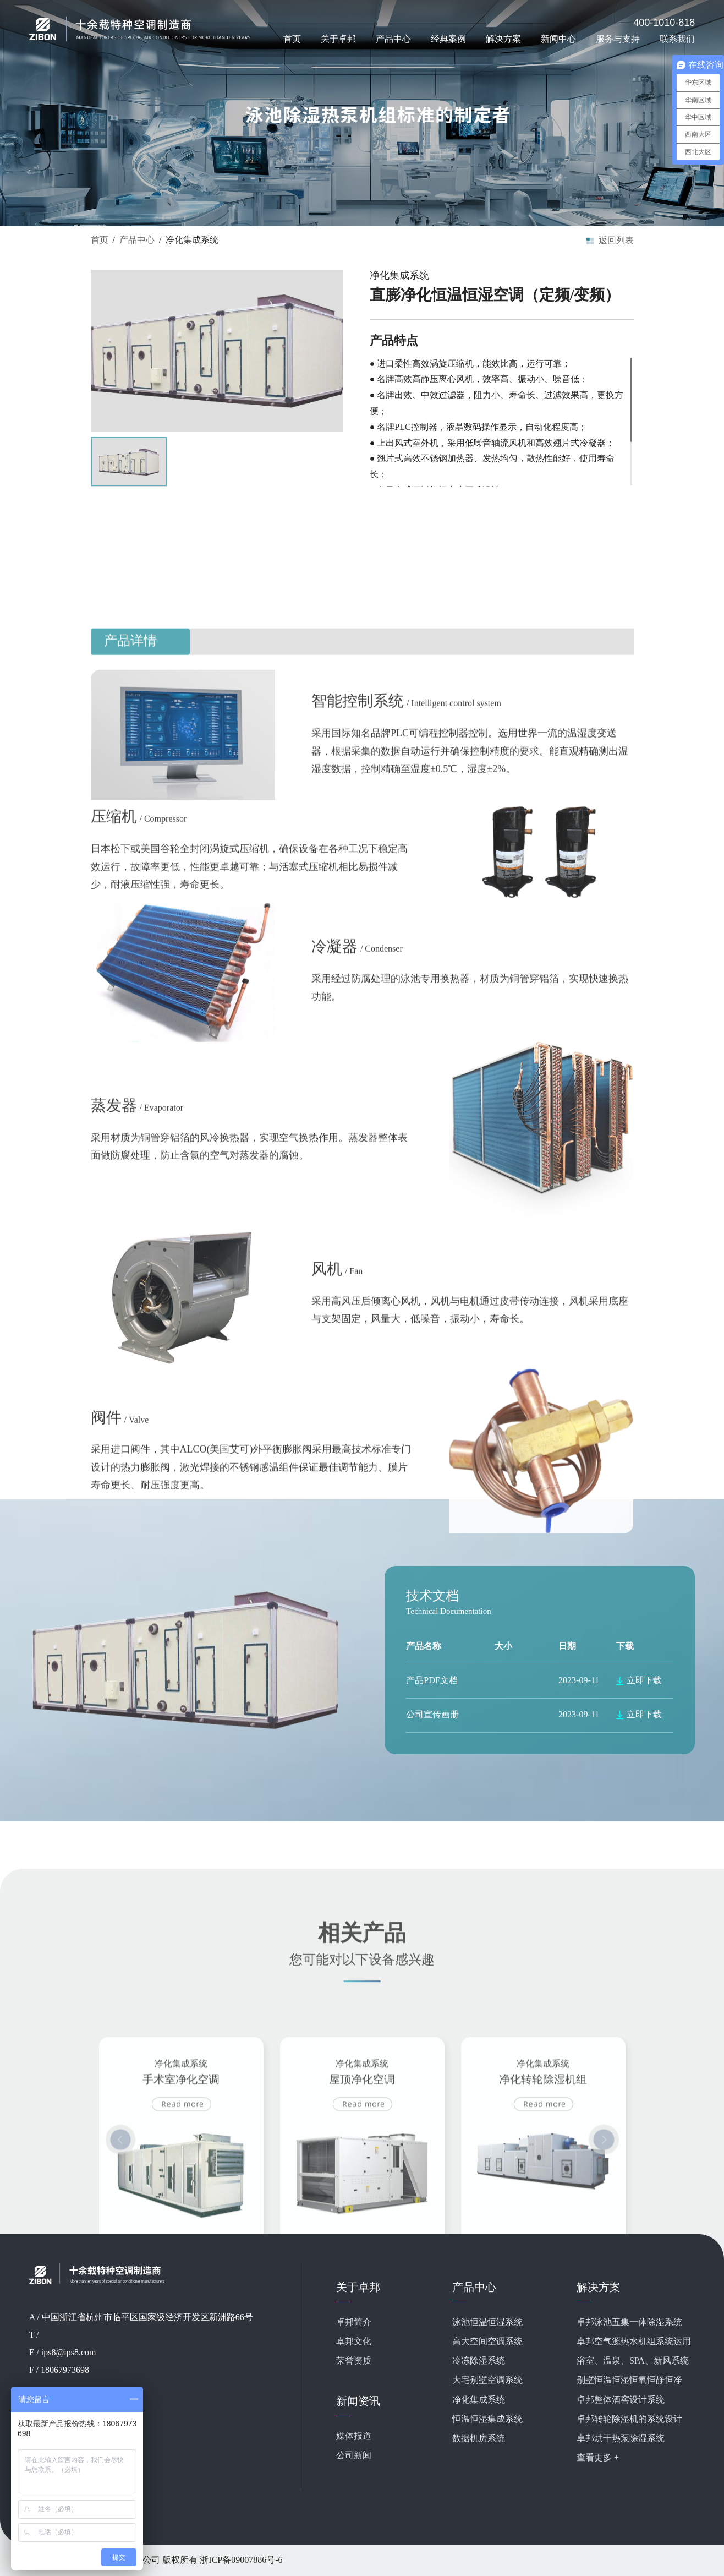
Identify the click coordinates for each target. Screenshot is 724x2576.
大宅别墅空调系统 (487, 2380)
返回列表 (616, 240)
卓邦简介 (353, 2322)
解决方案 (503, 39)
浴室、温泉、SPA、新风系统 (633, 2361)
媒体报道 (353, 2436)
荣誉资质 (353, 2361)
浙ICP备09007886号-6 (241, 2560)
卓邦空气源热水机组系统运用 (634, 2341)
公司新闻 (353, 2455)
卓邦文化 (353, 2341)
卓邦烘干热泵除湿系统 (621, 2438)
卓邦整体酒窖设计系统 (621, 2400)
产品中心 (393, 39)
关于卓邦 (338, 39)
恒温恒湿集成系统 (487, 2419)
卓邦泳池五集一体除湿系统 (629, 2322)
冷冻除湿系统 (478, 2361)
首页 (292, 39)
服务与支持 (618, 39)
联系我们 (677, 39)
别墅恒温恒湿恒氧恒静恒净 (629, 2380)
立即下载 (644, 1680)
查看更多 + (598, 2458)
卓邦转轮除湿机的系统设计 (629, 2419)
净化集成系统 (478, 2400)
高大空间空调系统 (487, 2341)
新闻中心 (558, 39)
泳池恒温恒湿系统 (487, 2322)
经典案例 (448, 39)
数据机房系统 (478, 2438)
